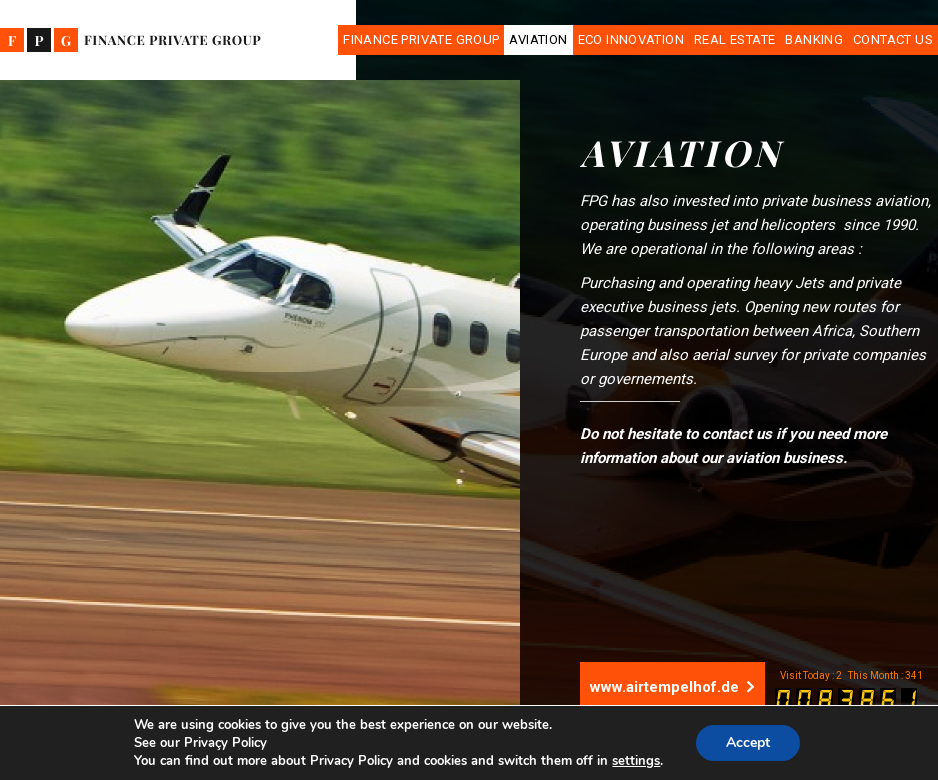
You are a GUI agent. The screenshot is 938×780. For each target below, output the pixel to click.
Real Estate (734, 39)
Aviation (538, 39)
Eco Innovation (631, 39)
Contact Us (893, 39)
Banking (814, 39)
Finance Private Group (421, 39)
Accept (748, 742)
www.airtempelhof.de (672, 687)
